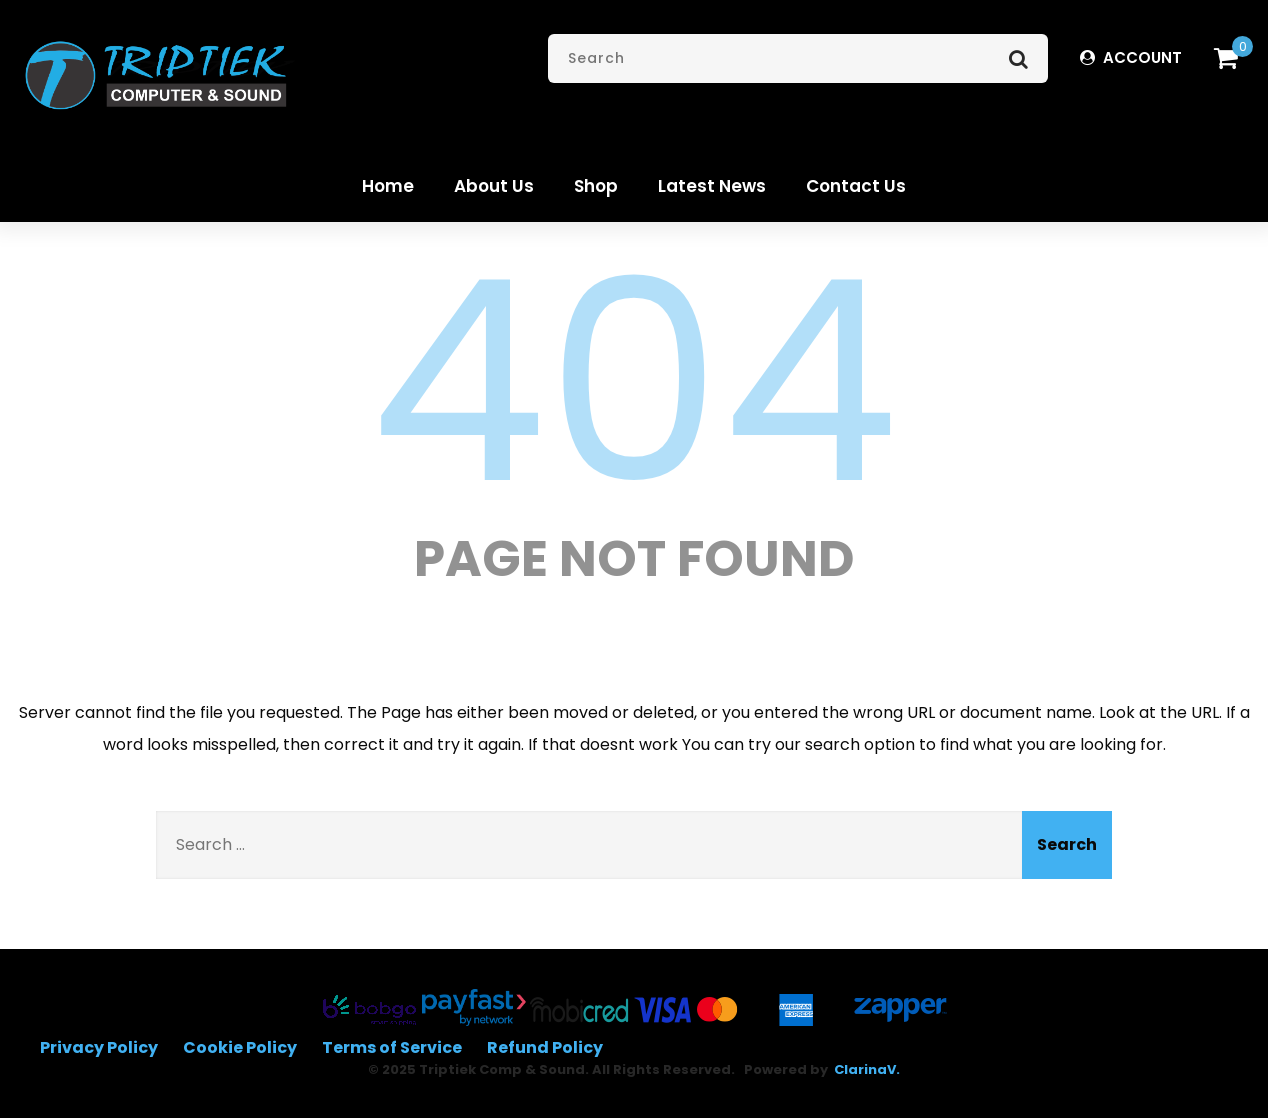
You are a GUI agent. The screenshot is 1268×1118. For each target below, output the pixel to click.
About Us (494, 186)
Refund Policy (545, 1047)
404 (634, 382)
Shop (596, 186)
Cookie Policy (240, 1047)
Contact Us (856, 186)
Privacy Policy (99, 1047)
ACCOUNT (1131, 57)
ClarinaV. (867, 1069)
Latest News (712, 186)
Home (388, 186)
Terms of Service (392, 1047)
